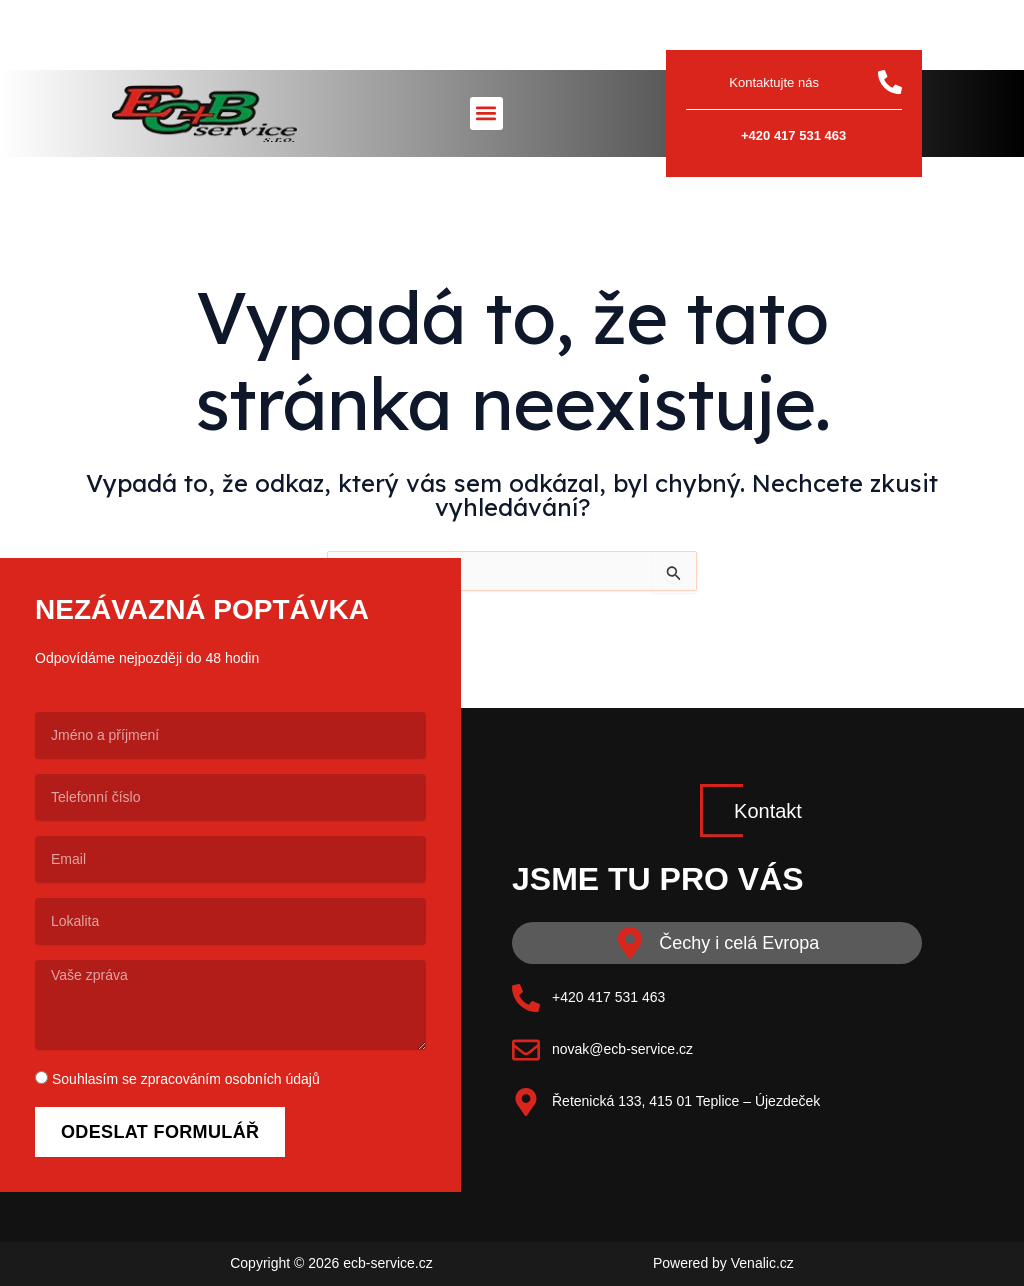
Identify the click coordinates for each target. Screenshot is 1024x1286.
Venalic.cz (762, 1263)
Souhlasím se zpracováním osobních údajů (186, 1079)
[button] (486, 113)
